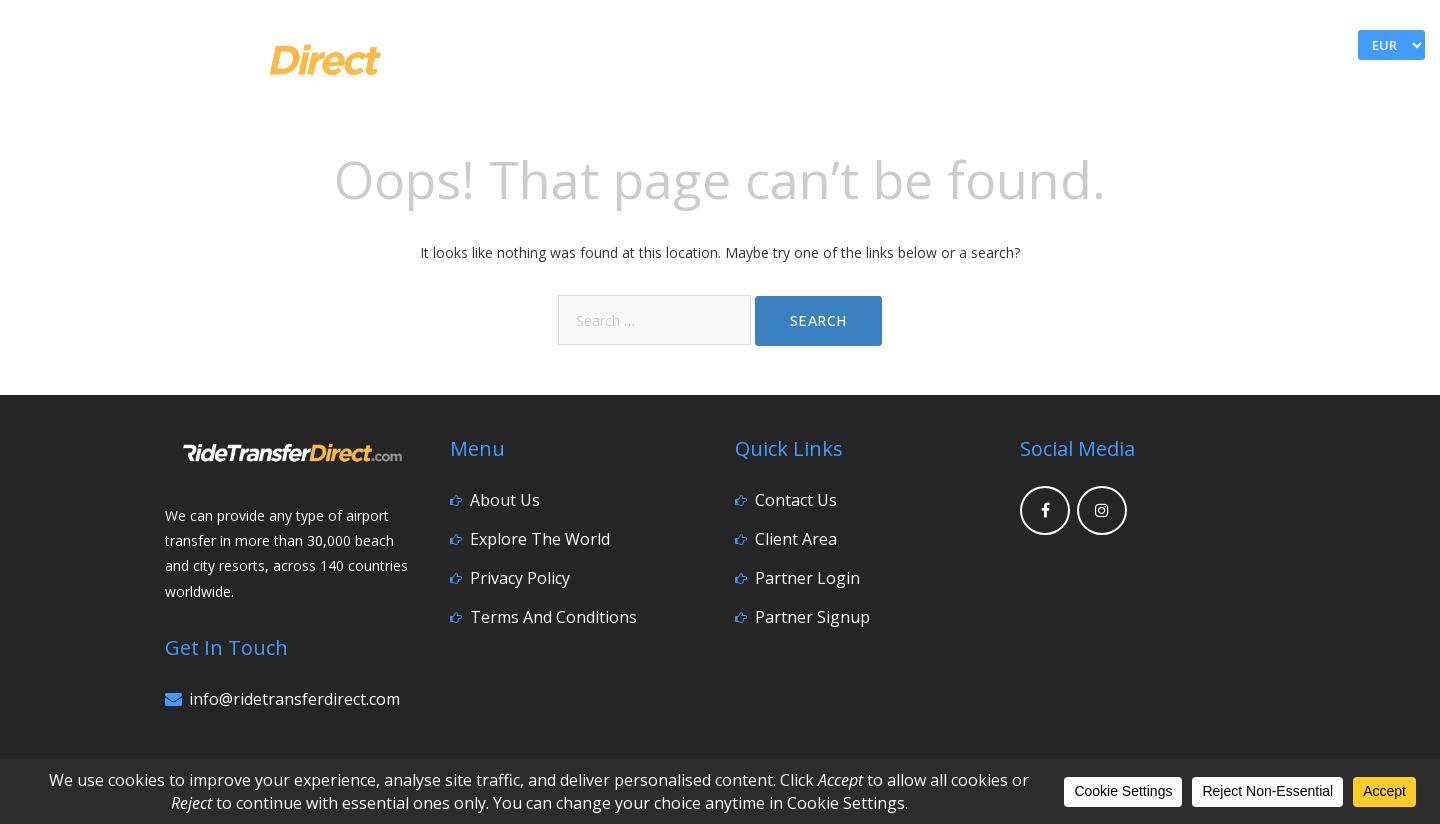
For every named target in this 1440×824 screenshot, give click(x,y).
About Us (505, 500)
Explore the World (540, 539)
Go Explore (1218, 87)
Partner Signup (812, 617)
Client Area (796, 539)
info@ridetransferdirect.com (294, 699)
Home (1037, 87)
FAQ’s (1114, 87)
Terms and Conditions (553, 617)
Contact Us (1355, 87)
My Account (1164, 45)
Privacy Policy (520, 578)
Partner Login (807, 578)
